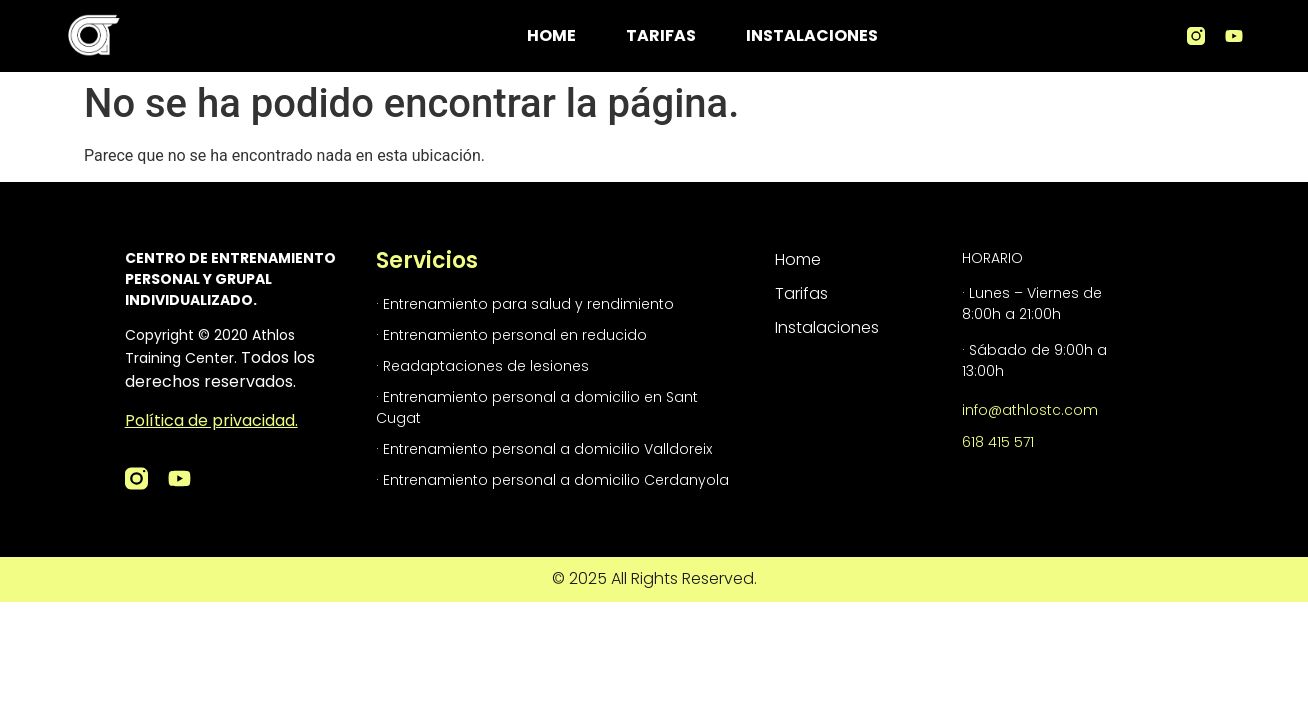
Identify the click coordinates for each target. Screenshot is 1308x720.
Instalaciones (812, 36)
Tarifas (661, 36)
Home (551, 36)
